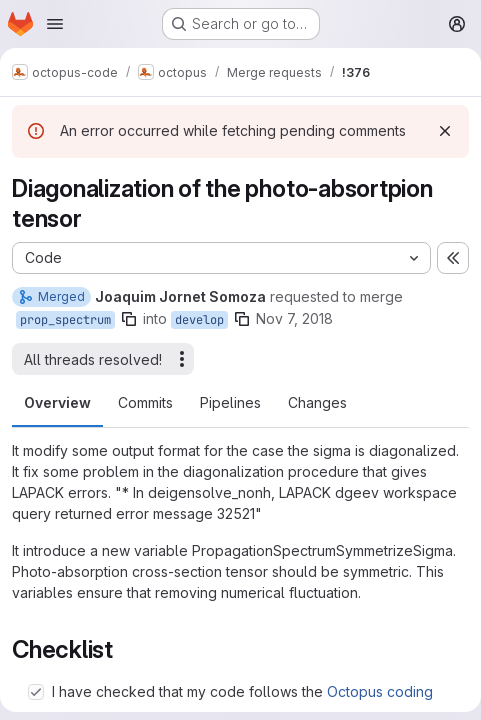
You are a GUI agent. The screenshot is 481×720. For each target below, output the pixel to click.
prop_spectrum (65, 320)
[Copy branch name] (129, 319)
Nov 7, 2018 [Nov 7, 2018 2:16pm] (294, 318)
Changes (317, 402)
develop (199, 320)
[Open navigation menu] (55, 24)
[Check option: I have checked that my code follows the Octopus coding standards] (36, 692)
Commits (145, 402)
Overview (57, 402)
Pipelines (230, 402)
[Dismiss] (445, 131)
